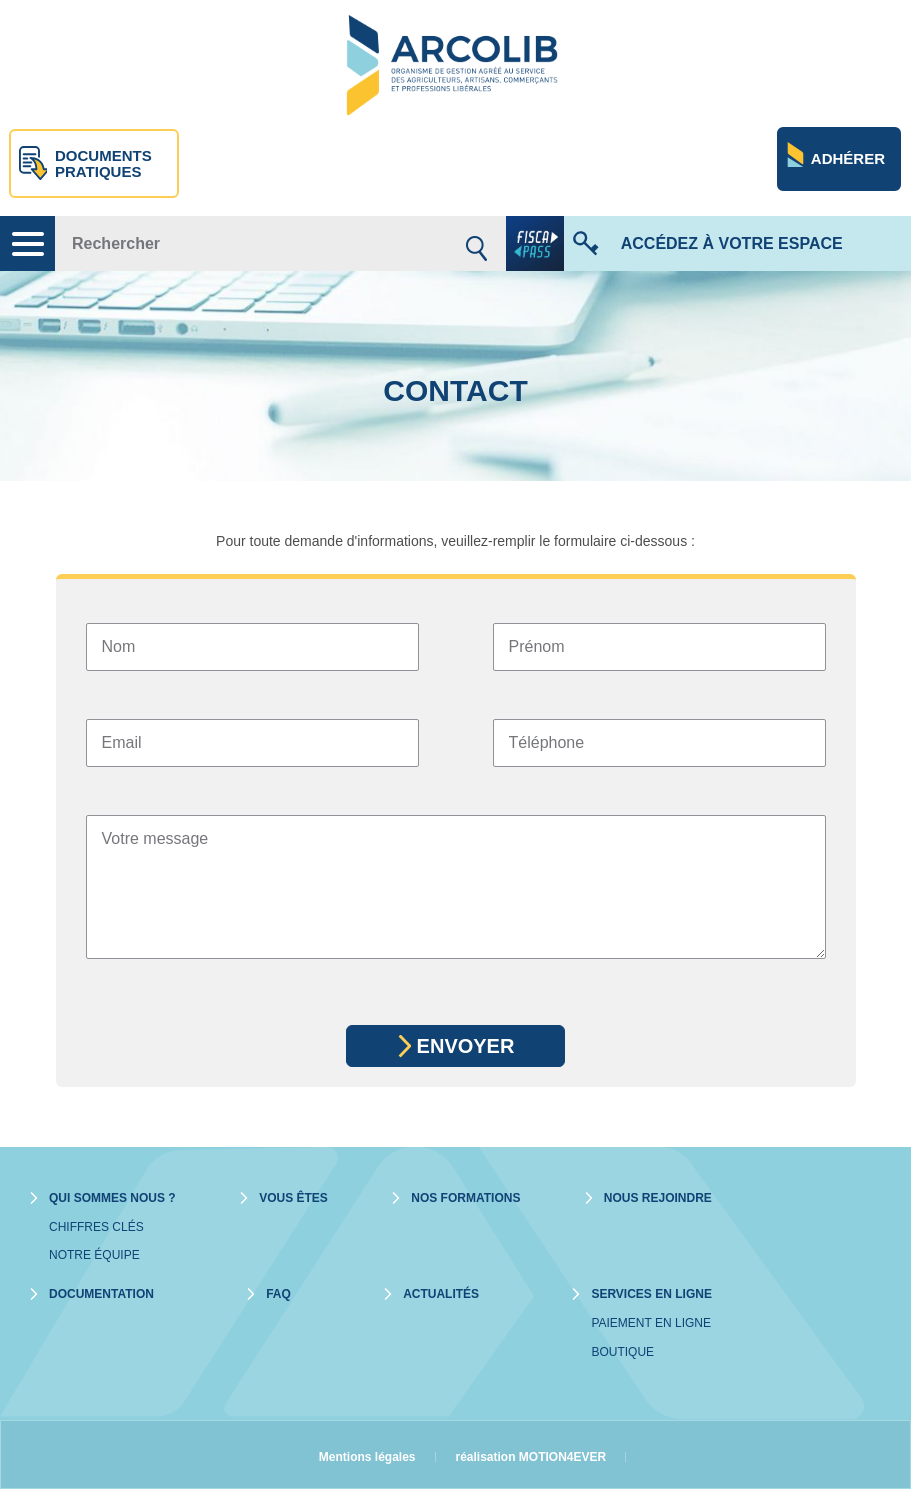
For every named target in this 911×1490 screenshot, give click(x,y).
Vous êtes (293, 1198)
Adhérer (848, 158)
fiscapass (535, 243)
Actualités (441, 1294)
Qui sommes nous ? (112, 1198)
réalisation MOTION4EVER (531, 1457)
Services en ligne (651, 1294)
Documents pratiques (103, 164)
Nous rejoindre (658, 1198)
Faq (278, 1294)
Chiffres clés (96, 1227)
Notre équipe (94, 1255)
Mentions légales (367, 1457)
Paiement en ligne (651, 1323)
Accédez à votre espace (732, 243)
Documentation (101, 1294)
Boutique (622, 1352)
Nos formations (465, 1198)
